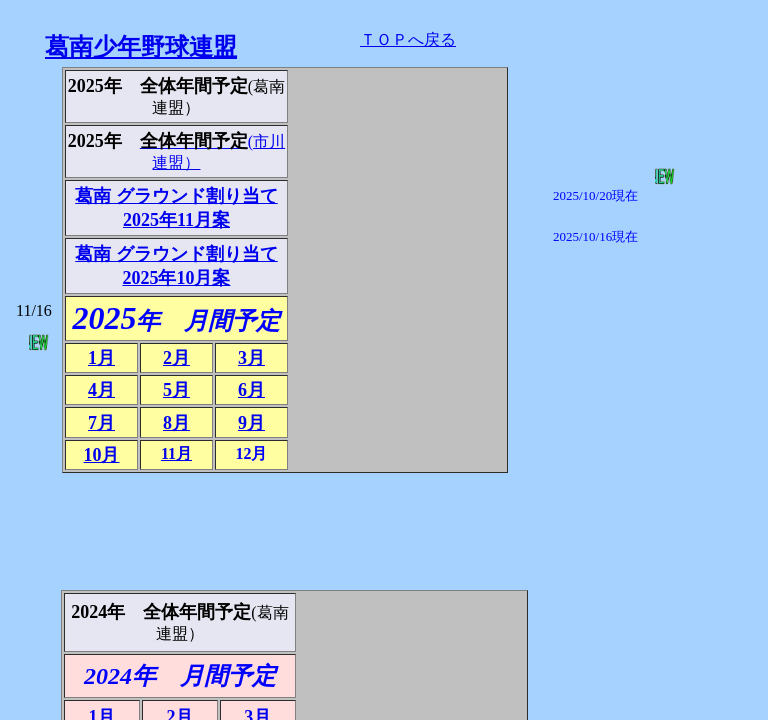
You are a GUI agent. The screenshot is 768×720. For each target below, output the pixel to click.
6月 (251, 390)
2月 (176, 358)
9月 (251, 423)
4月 (101, 390)
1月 (101, 358)
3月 (251, 358)
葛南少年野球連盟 (141, 47)
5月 (176, 390)
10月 (101, 455)
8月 (176, 423)
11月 (176, 453)
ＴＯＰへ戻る (408, 39)
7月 (101, 423)
